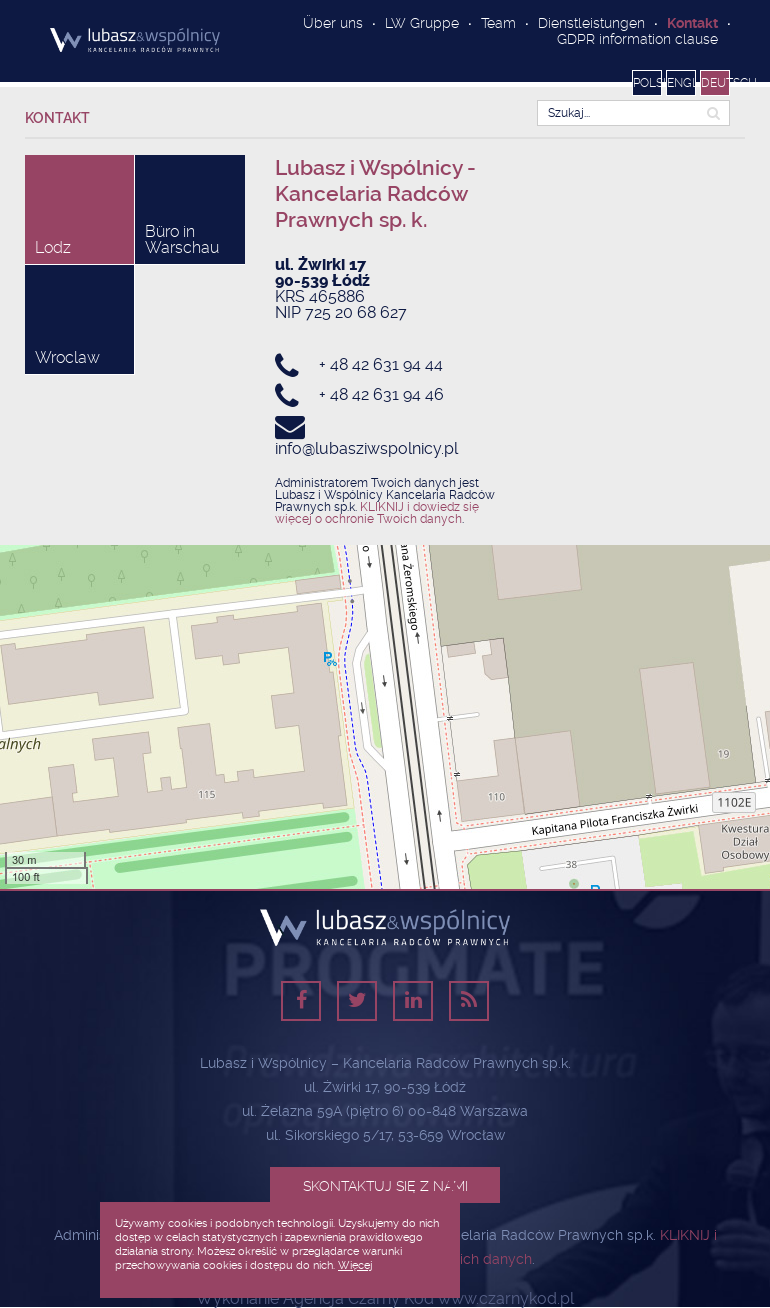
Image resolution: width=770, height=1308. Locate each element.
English (681, 83)
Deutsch (715, 83)
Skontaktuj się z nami (385, 1186)
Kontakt (692, 23)
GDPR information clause (637, 39)
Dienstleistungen (591, 23)
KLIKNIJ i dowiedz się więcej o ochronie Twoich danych (377, 513)
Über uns (333, 23)
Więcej (355, 1265)
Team (498, 23)
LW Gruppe (422, 23)
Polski (647, 83)
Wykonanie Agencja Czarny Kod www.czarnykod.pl (385, 1299)
